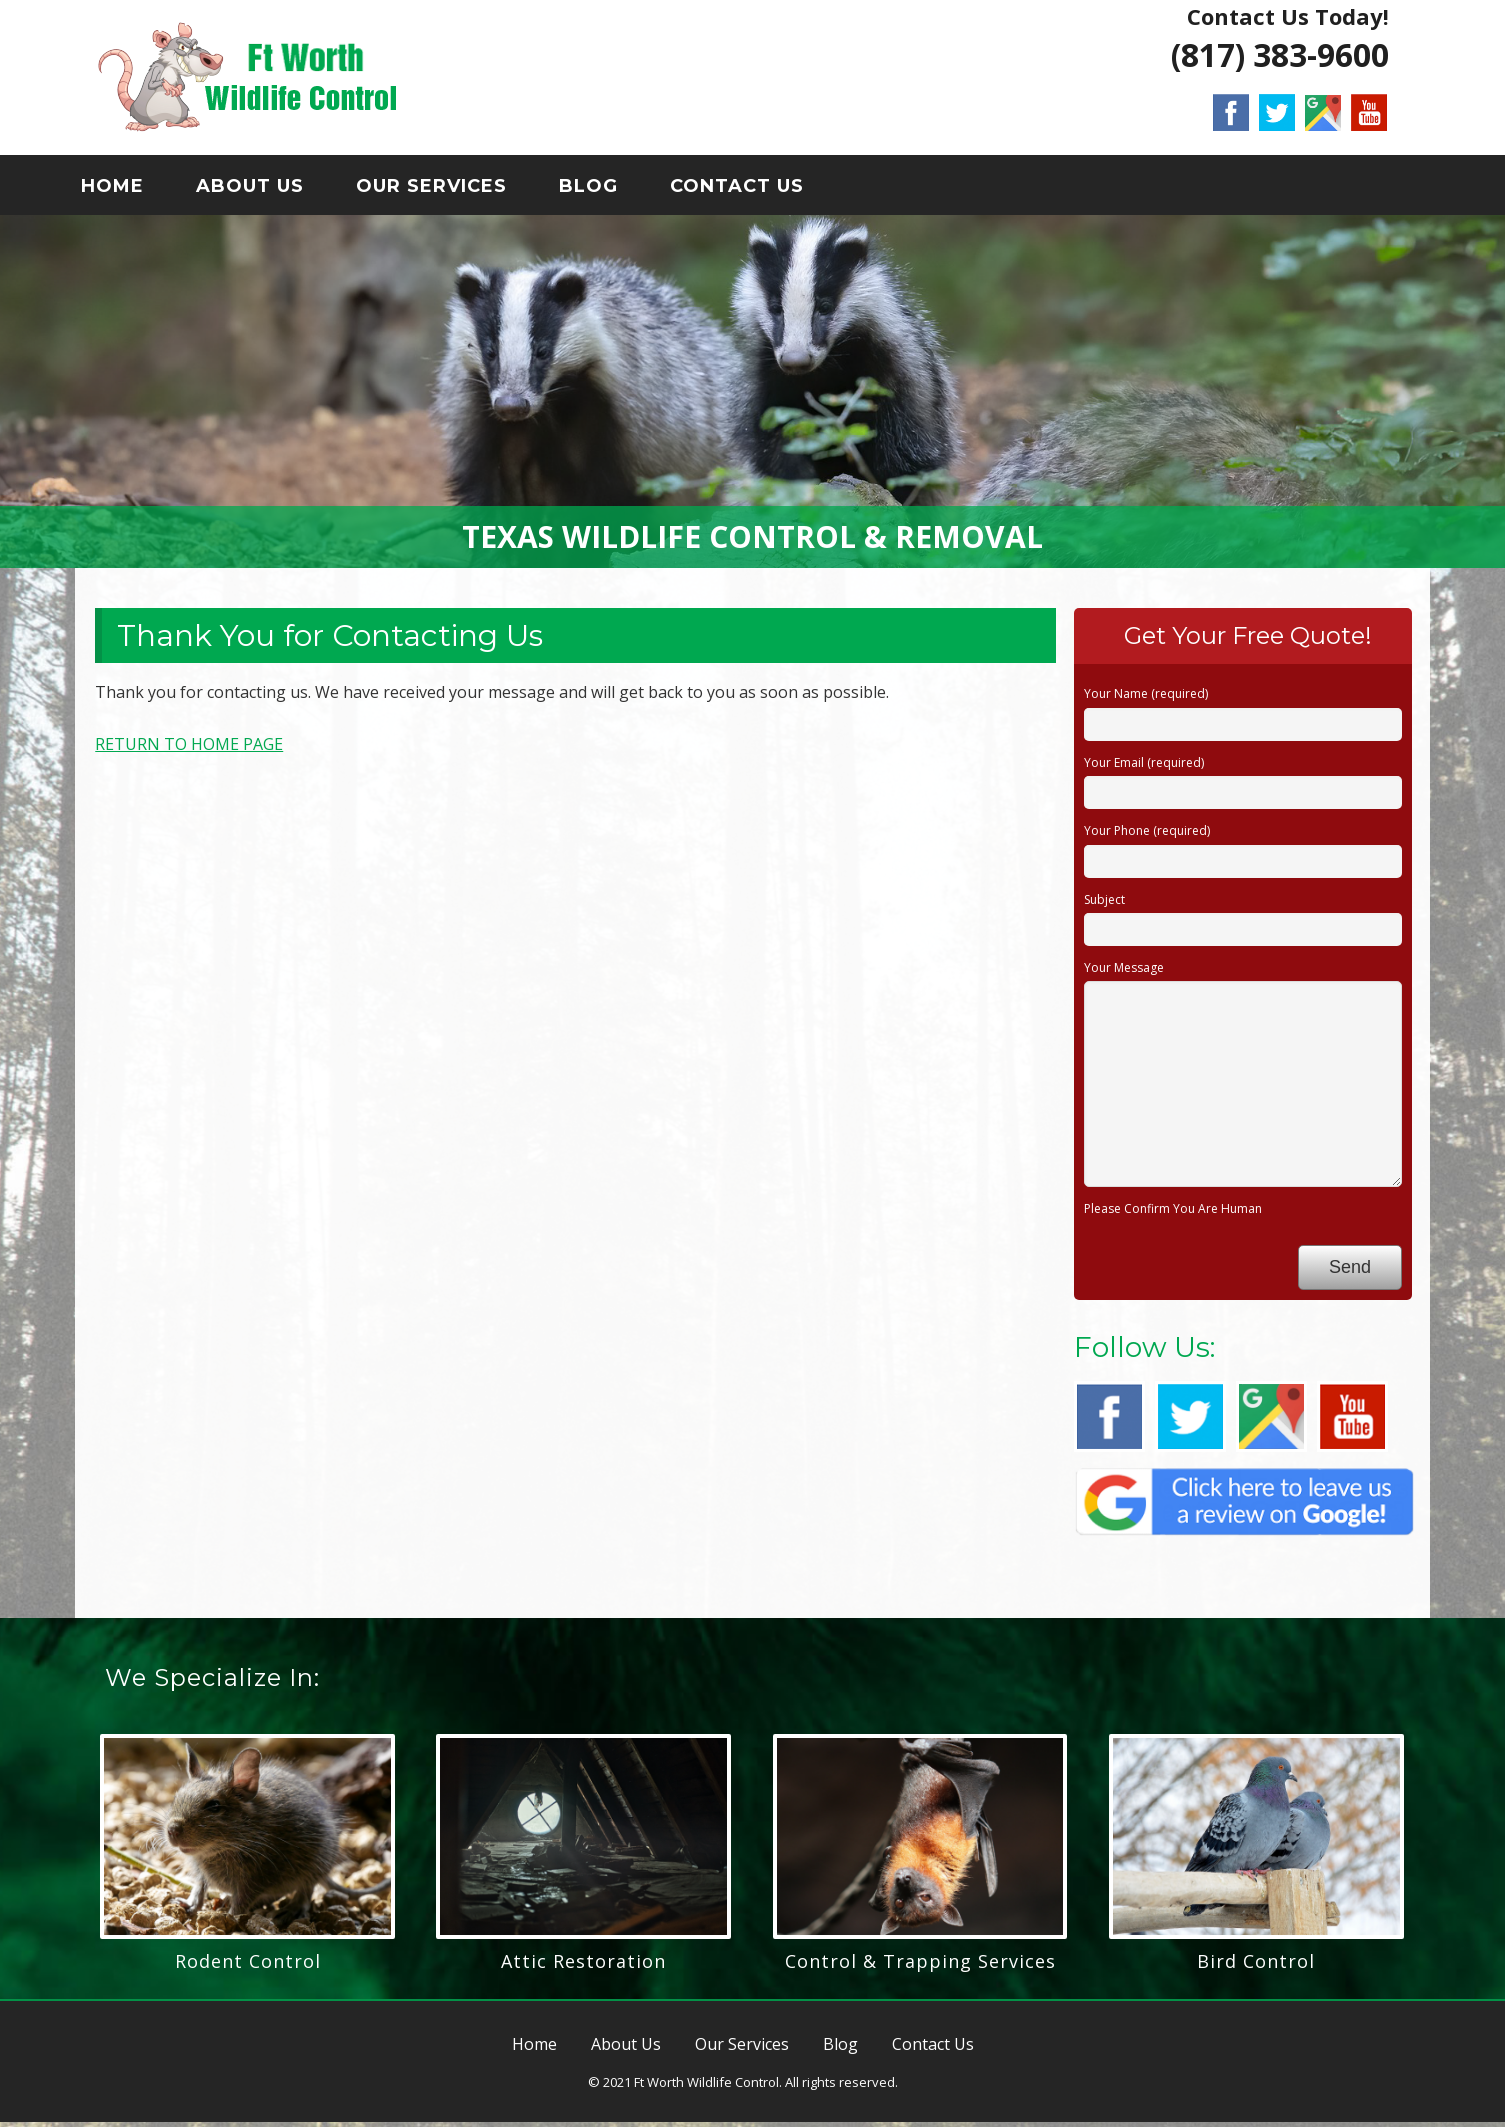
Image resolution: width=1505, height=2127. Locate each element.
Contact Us (753, 189)
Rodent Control (248, 1965)
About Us (266, 189)
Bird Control (1256, 1965)
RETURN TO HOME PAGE (189, 748)
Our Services (447, 189)
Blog (604, 189)
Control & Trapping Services (920, 1965)
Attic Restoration (583, 1965)
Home (128, 189)
